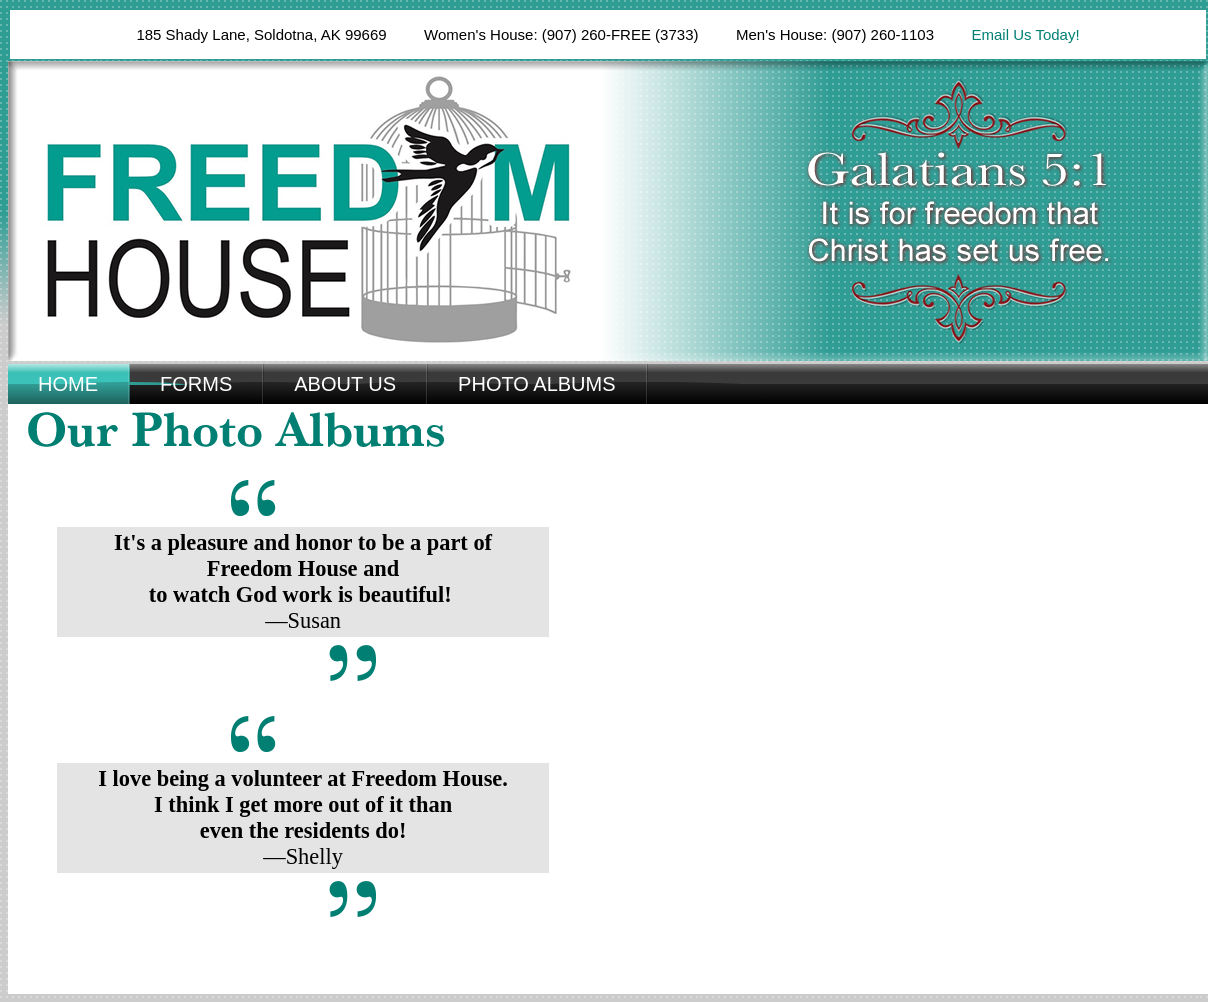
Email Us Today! (1025, 34)
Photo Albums (536, 384)
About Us (345, 384)
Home (68, 384)
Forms (196, 384)
